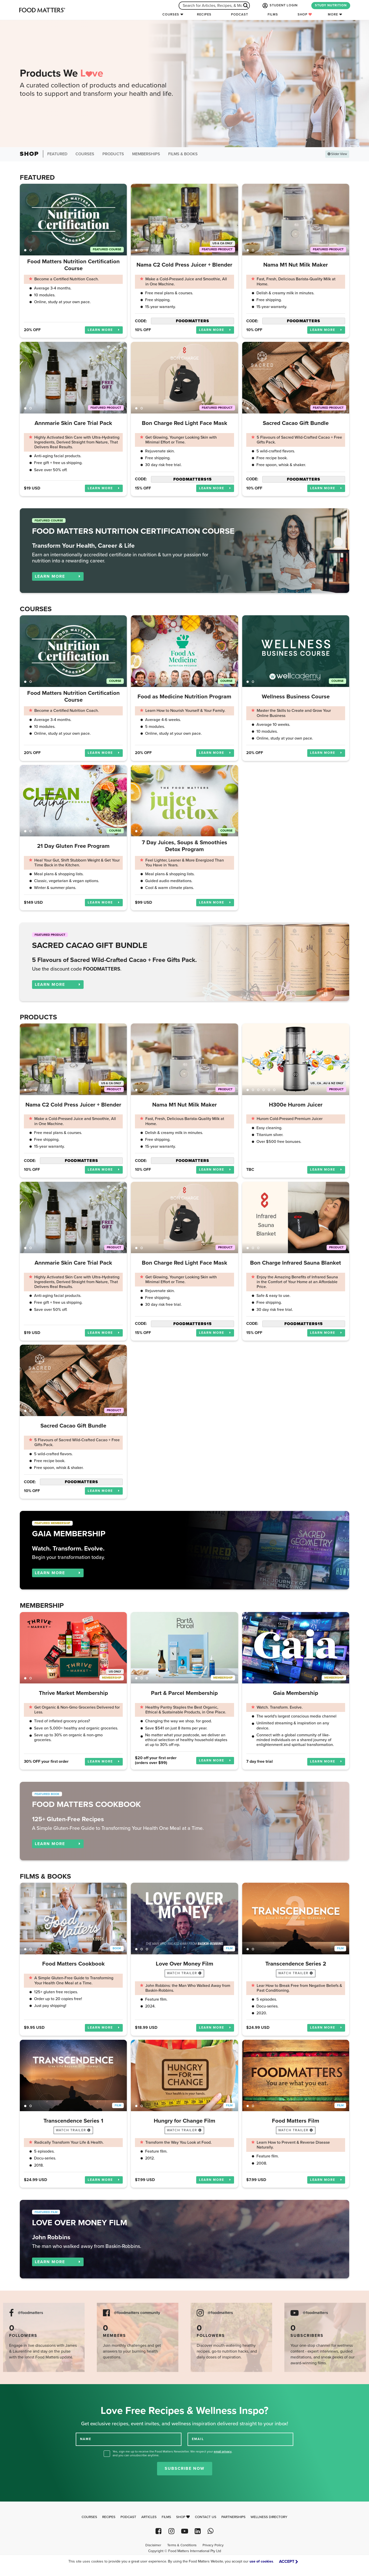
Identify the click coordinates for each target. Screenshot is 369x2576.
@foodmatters (30, 2312)
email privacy (223, 2451)
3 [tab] (147, 250)
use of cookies (261, 2561)
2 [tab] (30, 250)
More (333, 14)
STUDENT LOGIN (280, 5)
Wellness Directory (269, 2517)
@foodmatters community (137, 2312)
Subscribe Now (185, 2468)
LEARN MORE (104, 330)
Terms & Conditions (181, 2545)
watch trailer (184, 1973)
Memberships (146, 154)
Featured (57, 154)
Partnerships (233, 2517)
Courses (170, 14)
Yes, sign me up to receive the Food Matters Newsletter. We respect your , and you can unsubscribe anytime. (172, 2453)
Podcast (239, 14)
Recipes (204, 14)
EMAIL (198, 2439)
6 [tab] (274, 1090)
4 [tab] (152, 250)
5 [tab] (157, 250)
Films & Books (183, 154)
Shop (305, 14)
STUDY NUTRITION (331, 5)
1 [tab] (25, 250)
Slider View (337, 154)
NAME (85, 2439)
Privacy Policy (213, 2545)
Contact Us (205, 2517)
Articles (149, 2517)
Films (273, 14)
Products (113, 154)
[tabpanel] (73, 219)
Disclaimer (153, 2545)
